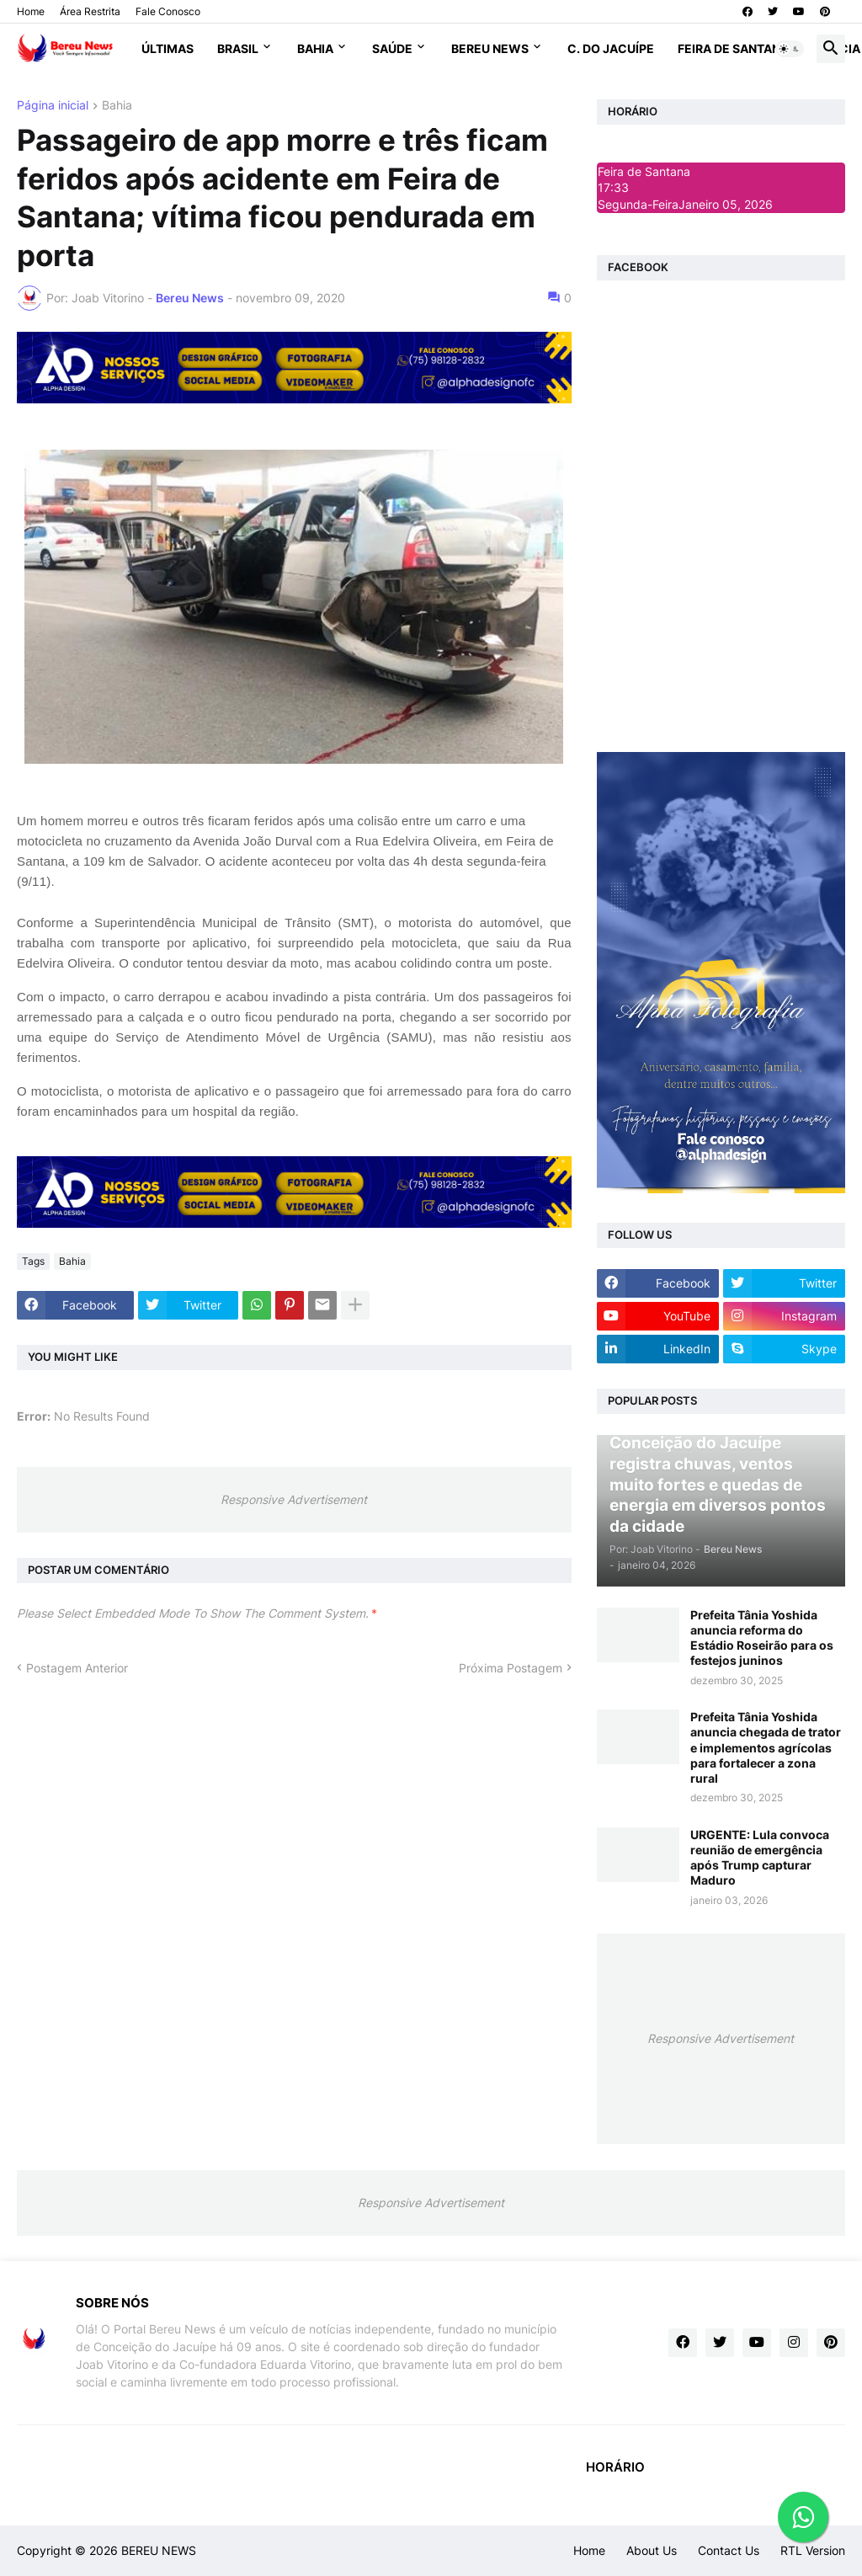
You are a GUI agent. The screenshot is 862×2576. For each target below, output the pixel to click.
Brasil (237, 48)
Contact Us (728, 2550)
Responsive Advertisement (294, 1499)
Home (31, 11)
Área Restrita (90, 11)
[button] (789, 48)
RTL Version (812, 2550)
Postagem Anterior (77, 1668)
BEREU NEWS (158, 2550)
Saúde (392, 48)
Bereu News (490, 48)
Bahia (315, 48)
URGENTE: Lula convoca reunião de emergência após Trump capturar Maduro (759, 1857)
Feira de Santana (733, 48)
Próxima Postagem (510, 1668)
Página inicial (52, 105)
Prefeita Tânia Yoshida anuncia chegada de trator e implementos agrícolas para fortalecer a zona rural (765, 1747)
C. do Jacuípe (610, 48)
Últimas (167, 48)
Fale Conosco (168, 11)
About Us (651, 2550)
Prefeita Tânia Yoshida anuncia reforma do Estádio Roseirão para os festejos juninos (761, 1638)
